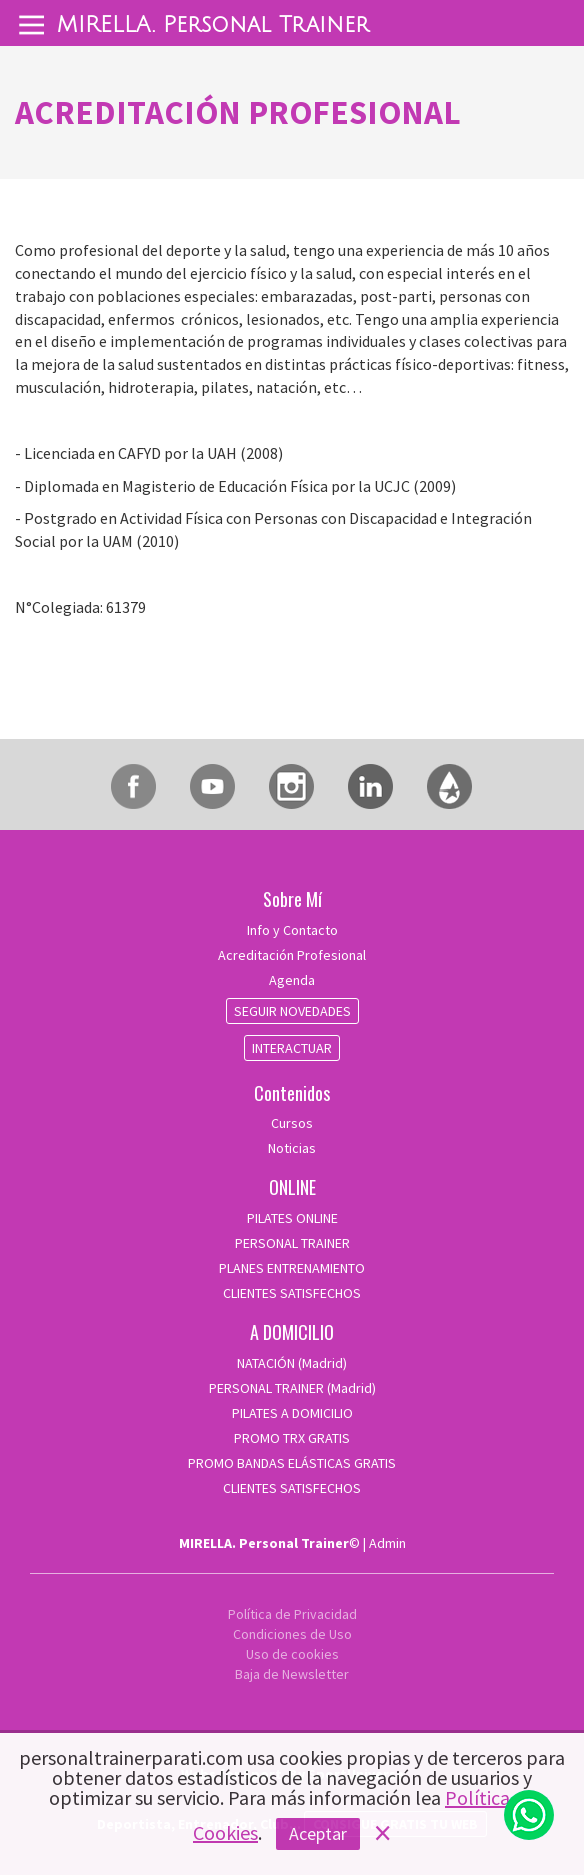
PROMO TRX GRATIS (292, 1438)
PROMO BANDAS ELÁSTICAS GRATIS (292, 1463)
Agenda (292, 980)
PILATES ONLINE (292, 1218)
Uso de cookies (292, 1654)
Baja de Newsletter (292, 1674)
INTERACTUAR (292, 1048)
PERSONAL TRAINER (292, 1243)
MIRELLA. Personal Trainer (213, 25)
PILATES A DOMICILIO (292, 1413)
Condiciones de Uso (292, 1634)
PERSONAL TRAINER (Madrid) (292, 1388)
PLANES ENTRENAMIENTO (292, 1268)
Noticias (292, 1148)
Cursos (292, 1123)
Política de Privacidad (292, 1614)
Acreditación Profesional (292, 955)
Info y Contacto (292, 930)
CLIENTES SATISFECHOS (292, 1293)
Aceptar (318, 1833)
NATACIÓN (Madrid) (292, 1363)
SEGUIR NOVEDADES (292, 1011)
